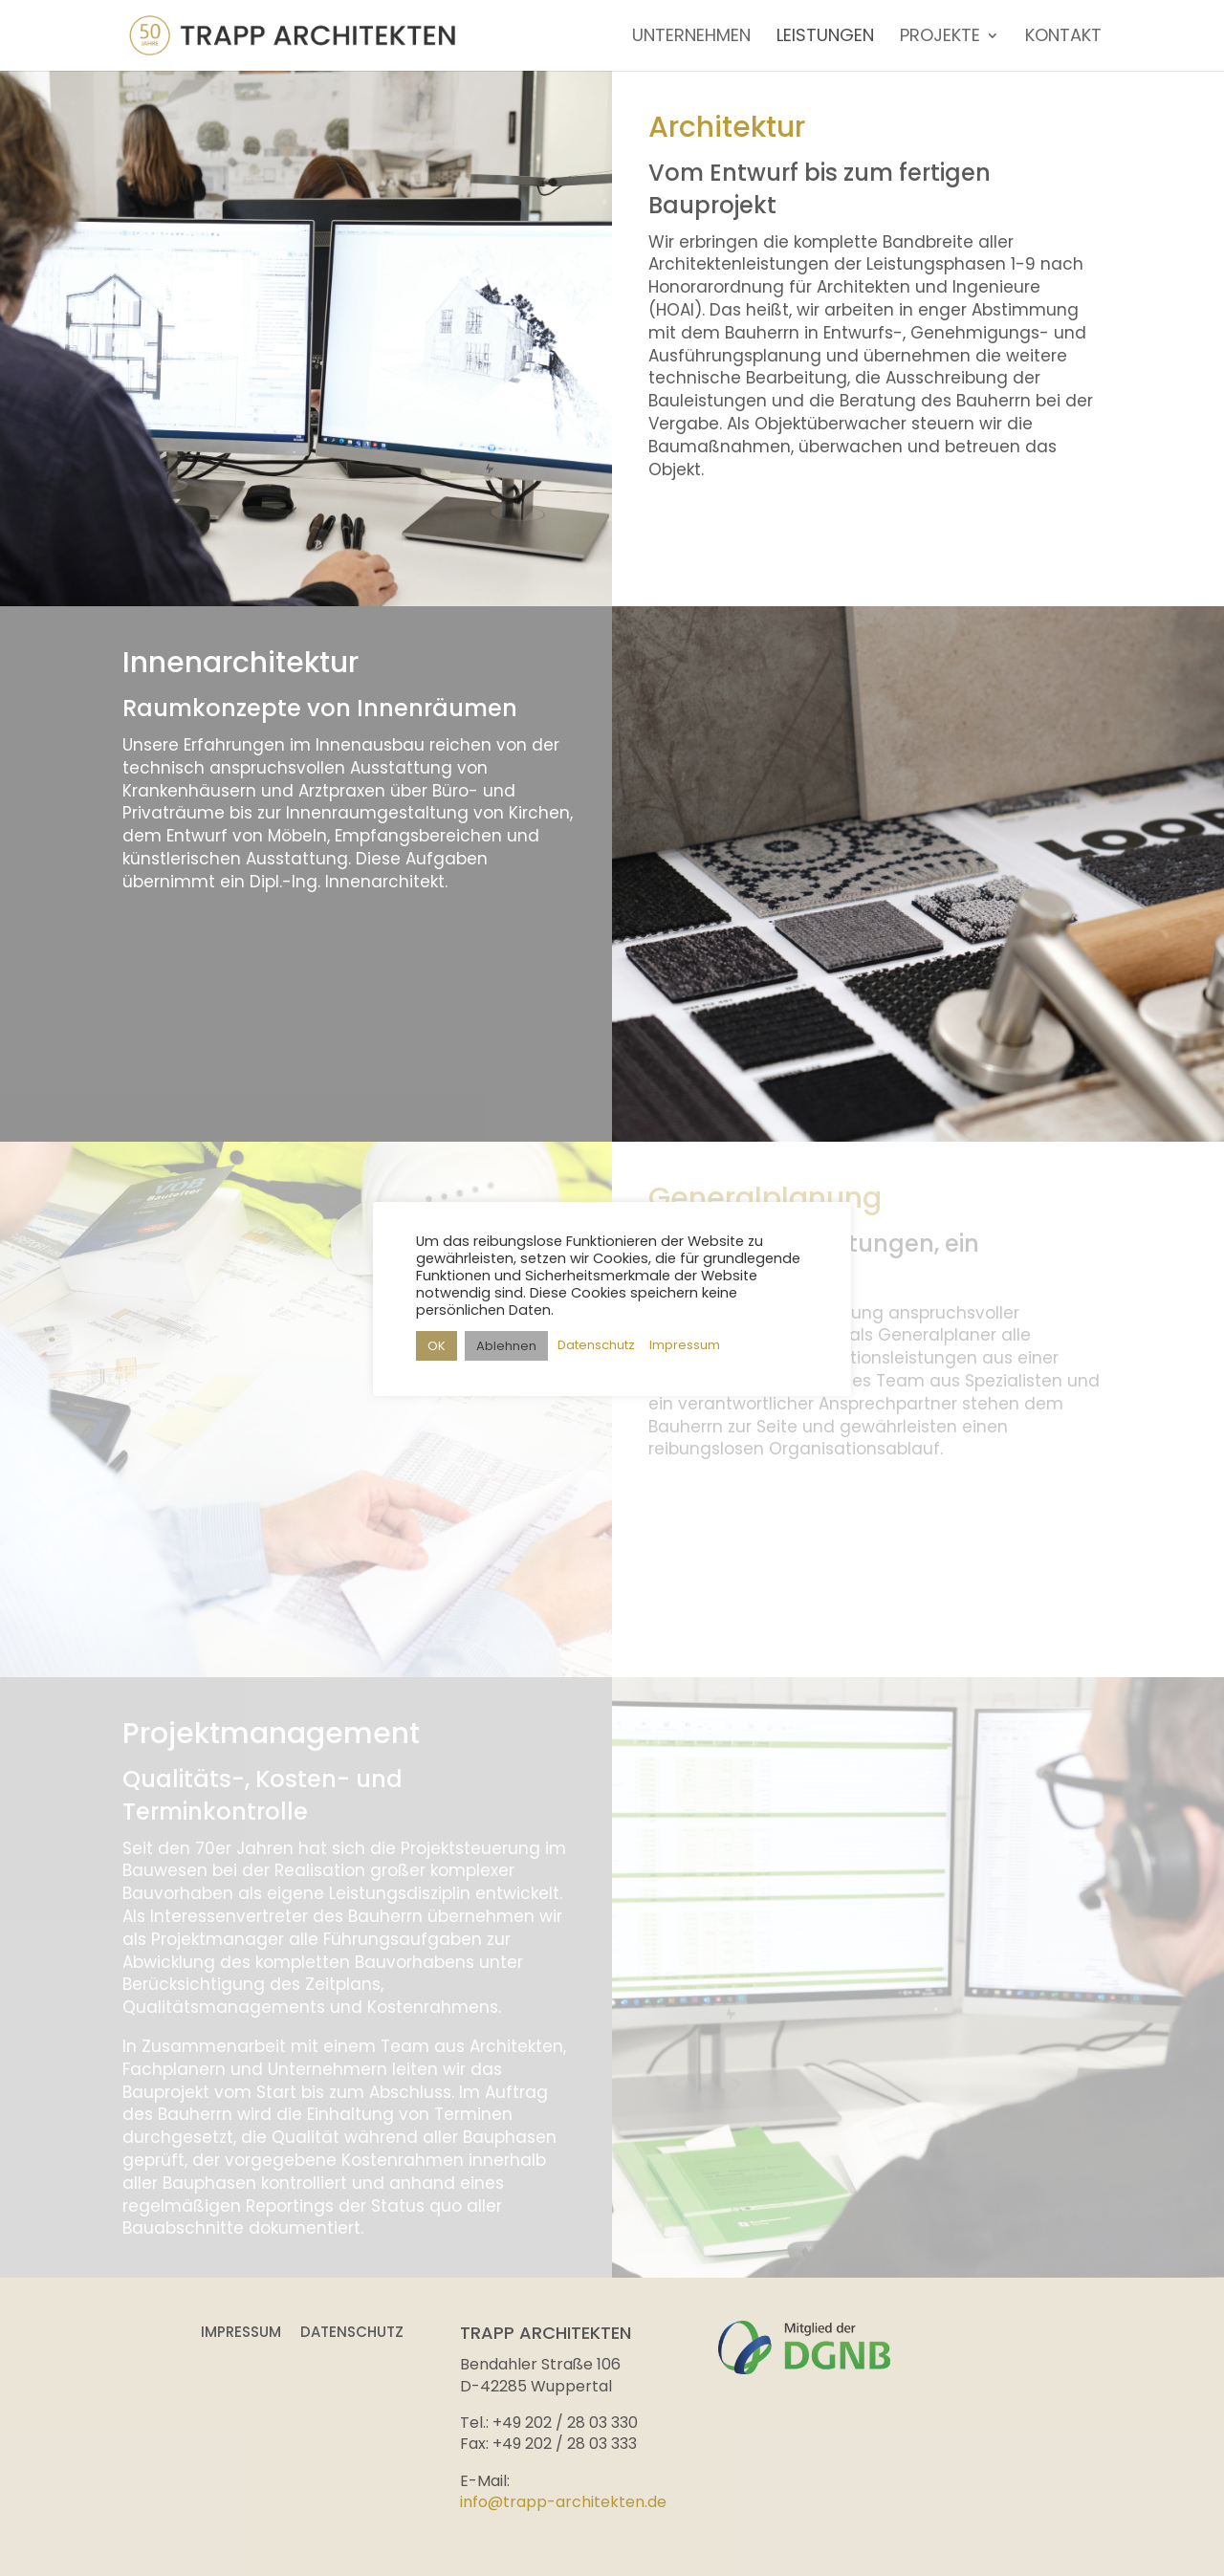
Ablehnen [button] (506, 1346)
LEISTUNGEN (825, 38)
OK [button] (436, 1346)
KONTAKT (1063, 38)
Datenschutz (352, 2332)
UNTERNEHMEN (691, 38)
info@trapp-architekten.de (563, 2502)
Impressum (241, 2332)
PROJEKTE (940, 38)
